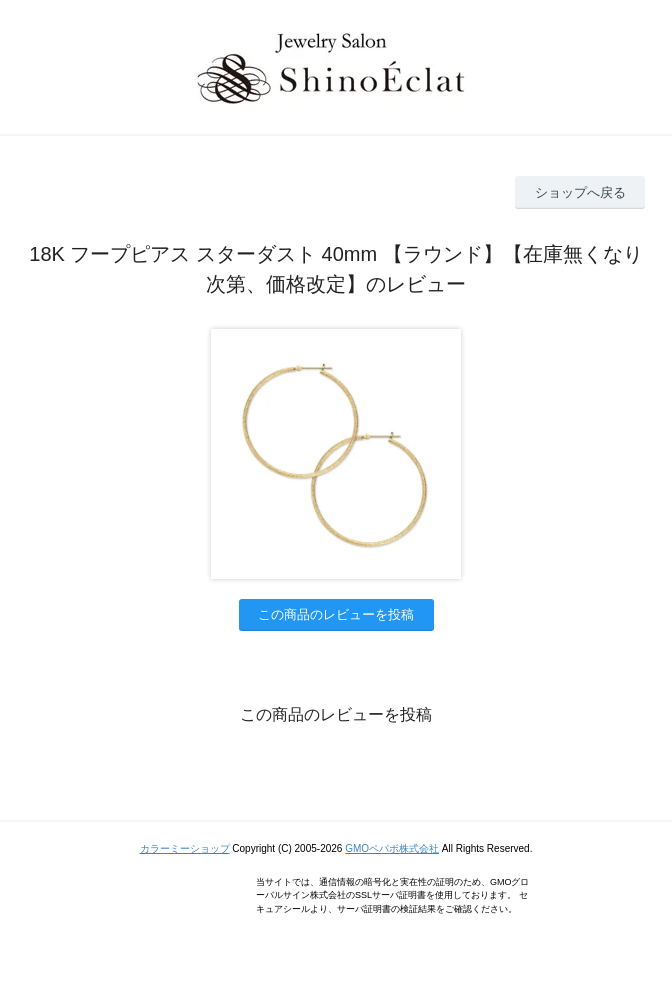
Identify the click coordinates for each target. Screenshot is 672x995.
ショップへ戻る (580, 192)
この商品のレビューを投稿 (336, 614)
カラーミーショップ (185, 848)
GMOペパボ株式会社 (392, 848)
